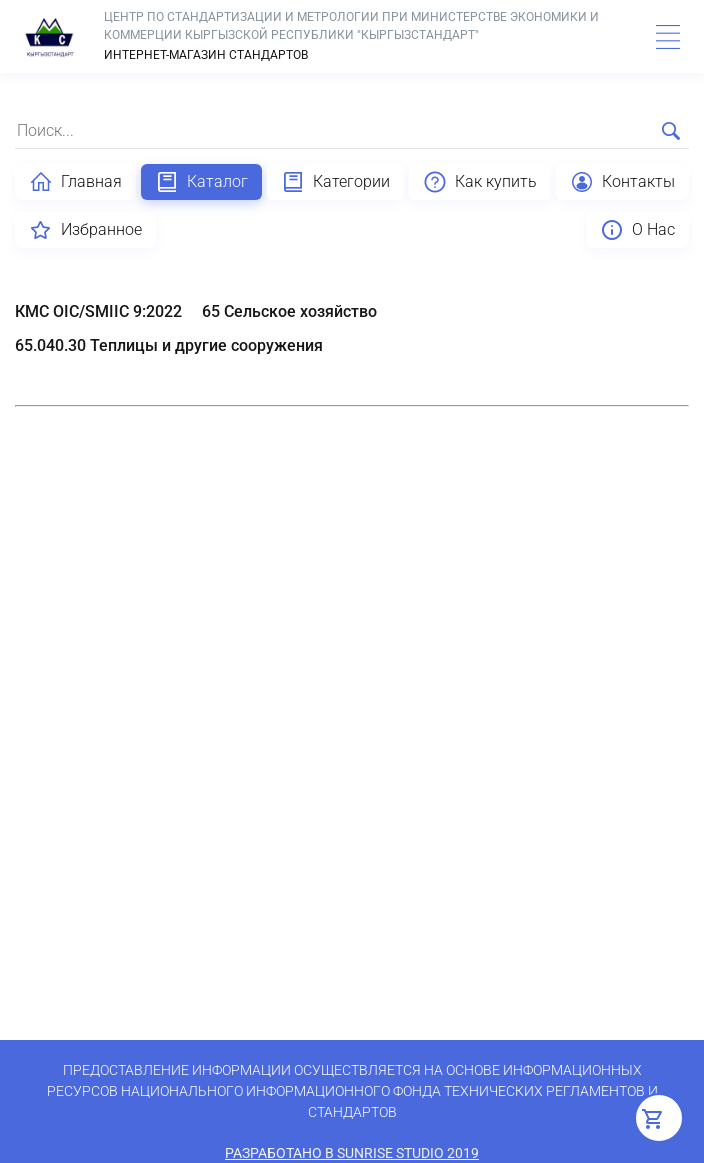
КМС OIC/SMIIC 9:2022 (98, 311)
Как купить (480, 182)
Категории (335, 182)
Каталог (201, 182)
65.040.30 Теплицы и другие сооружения (169, 345)
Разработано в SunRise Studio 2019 (352, 1153)
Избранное (85, 230)
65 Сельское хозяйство (289, 311)
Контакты (622, 182)
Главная (75, 182)
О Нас (637, 230)
